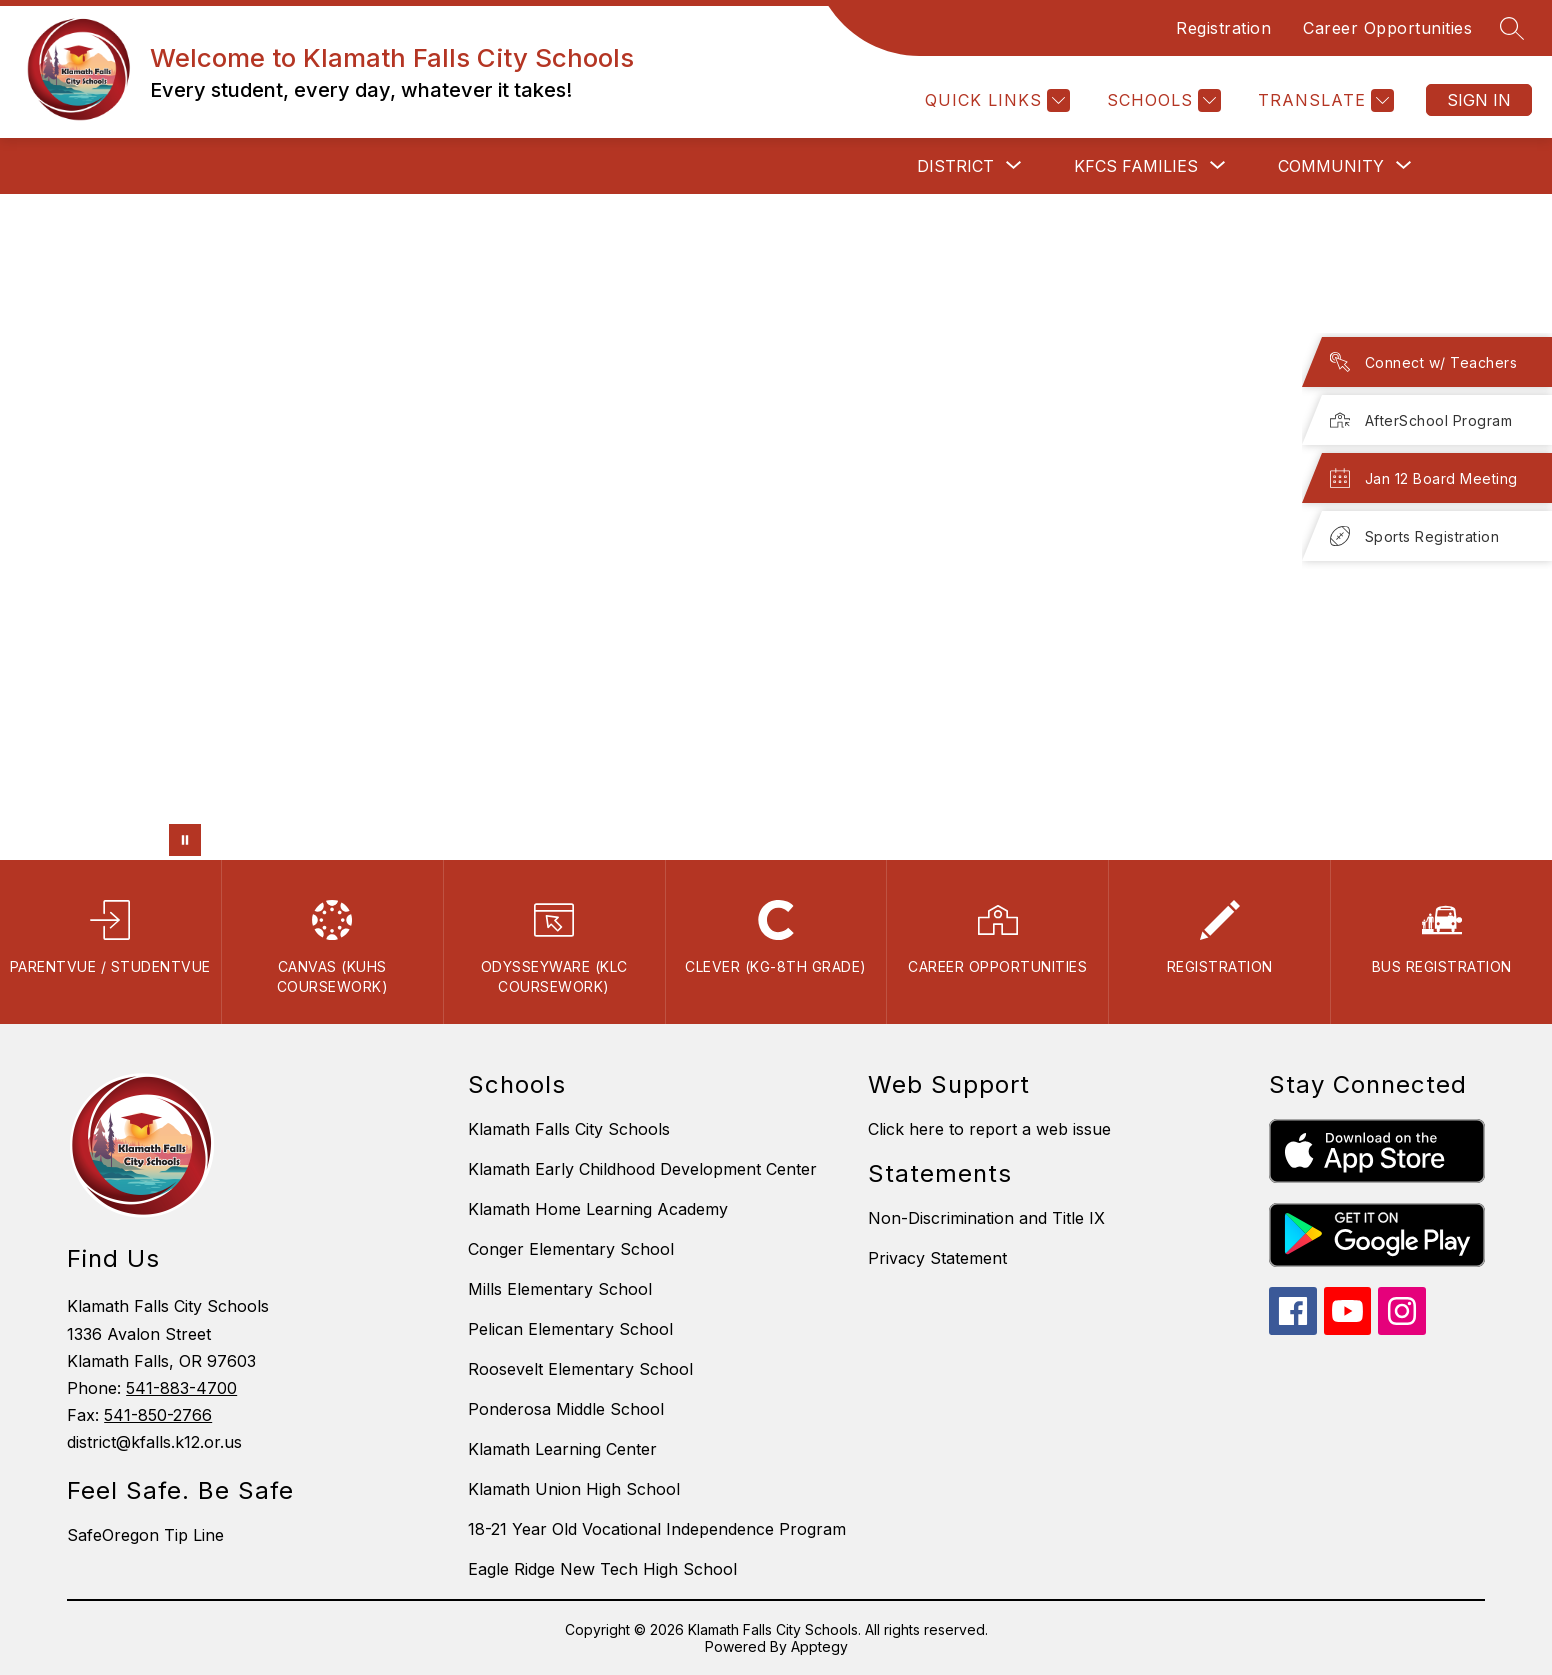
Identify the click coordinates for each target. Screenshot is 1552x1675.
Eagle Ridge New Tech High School (602, 1569)
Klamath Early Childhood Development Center (642, 1169)
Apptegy (819, 1646)
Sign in (1479, 100)
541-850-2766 (158, 1415)
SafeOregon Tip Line (145, 1535)
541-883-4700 (181, 1388)
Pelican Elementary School (570, 1329)
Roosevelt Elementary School (580, 1369)
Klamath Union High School (574, 1489)
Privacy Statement (937, 1258)
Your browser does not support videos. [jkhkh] (776, 527)
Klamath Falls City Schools (569, 1129)
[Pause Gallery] (185, 840)
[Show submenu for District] (955, 166)
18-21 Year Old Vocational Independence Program (657, 1529)
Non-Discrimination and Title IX (986, 1218)
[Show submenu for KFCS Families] (1136, 166)
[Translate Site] (1323, 100)
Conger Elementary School (571, 1249)
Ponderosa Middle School (566, 1409)
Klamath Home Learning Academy (598, 1209)
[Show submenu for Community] (1331, 166)
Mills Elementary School (560, 1289)
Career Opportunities (1387, 28)
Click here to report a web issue (989, 1129)
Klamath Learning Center (562, 1449)
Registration (1223, 28)
